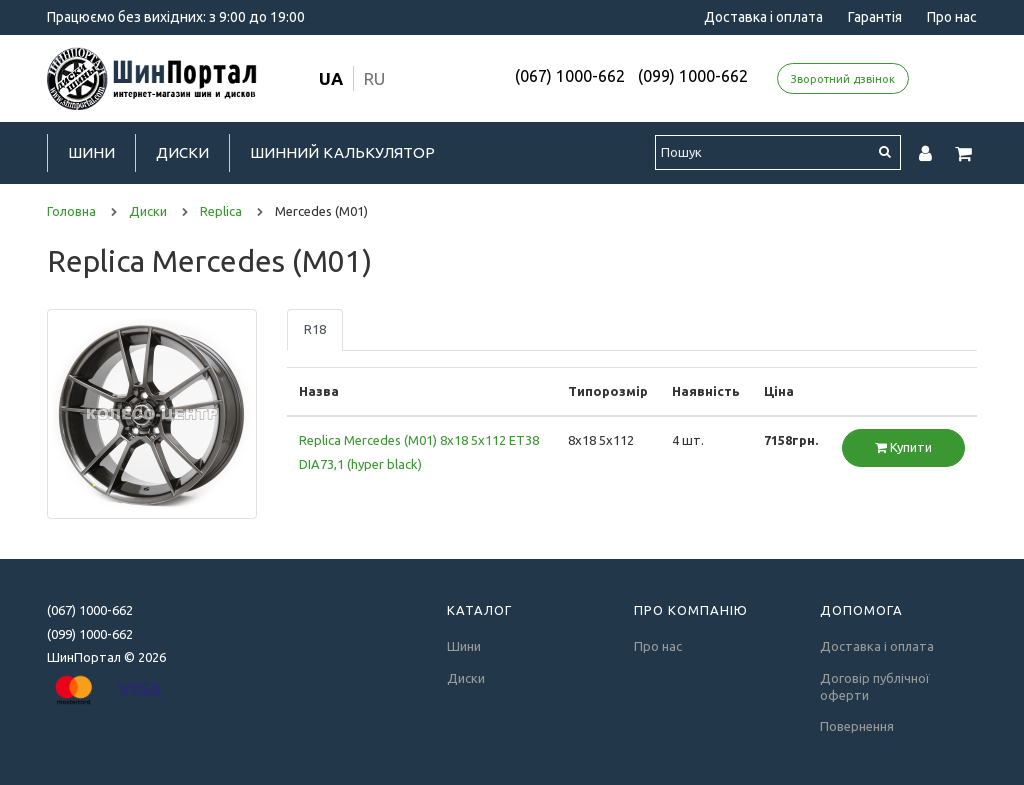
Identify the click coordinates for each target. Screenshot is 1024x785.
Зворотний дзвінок (843, 79)
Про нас (952, 17)
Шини (91, 152)
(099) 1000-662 (693, 76)
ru (374, 78)
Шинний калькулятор (342, 152)
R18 (315, 329)
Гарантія (875, 17)
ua (331, 78)
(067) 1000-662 (570, 76)
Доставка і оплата (763, 17)
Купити (903, 447)
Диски (182, 152)
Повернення (857, 726)
